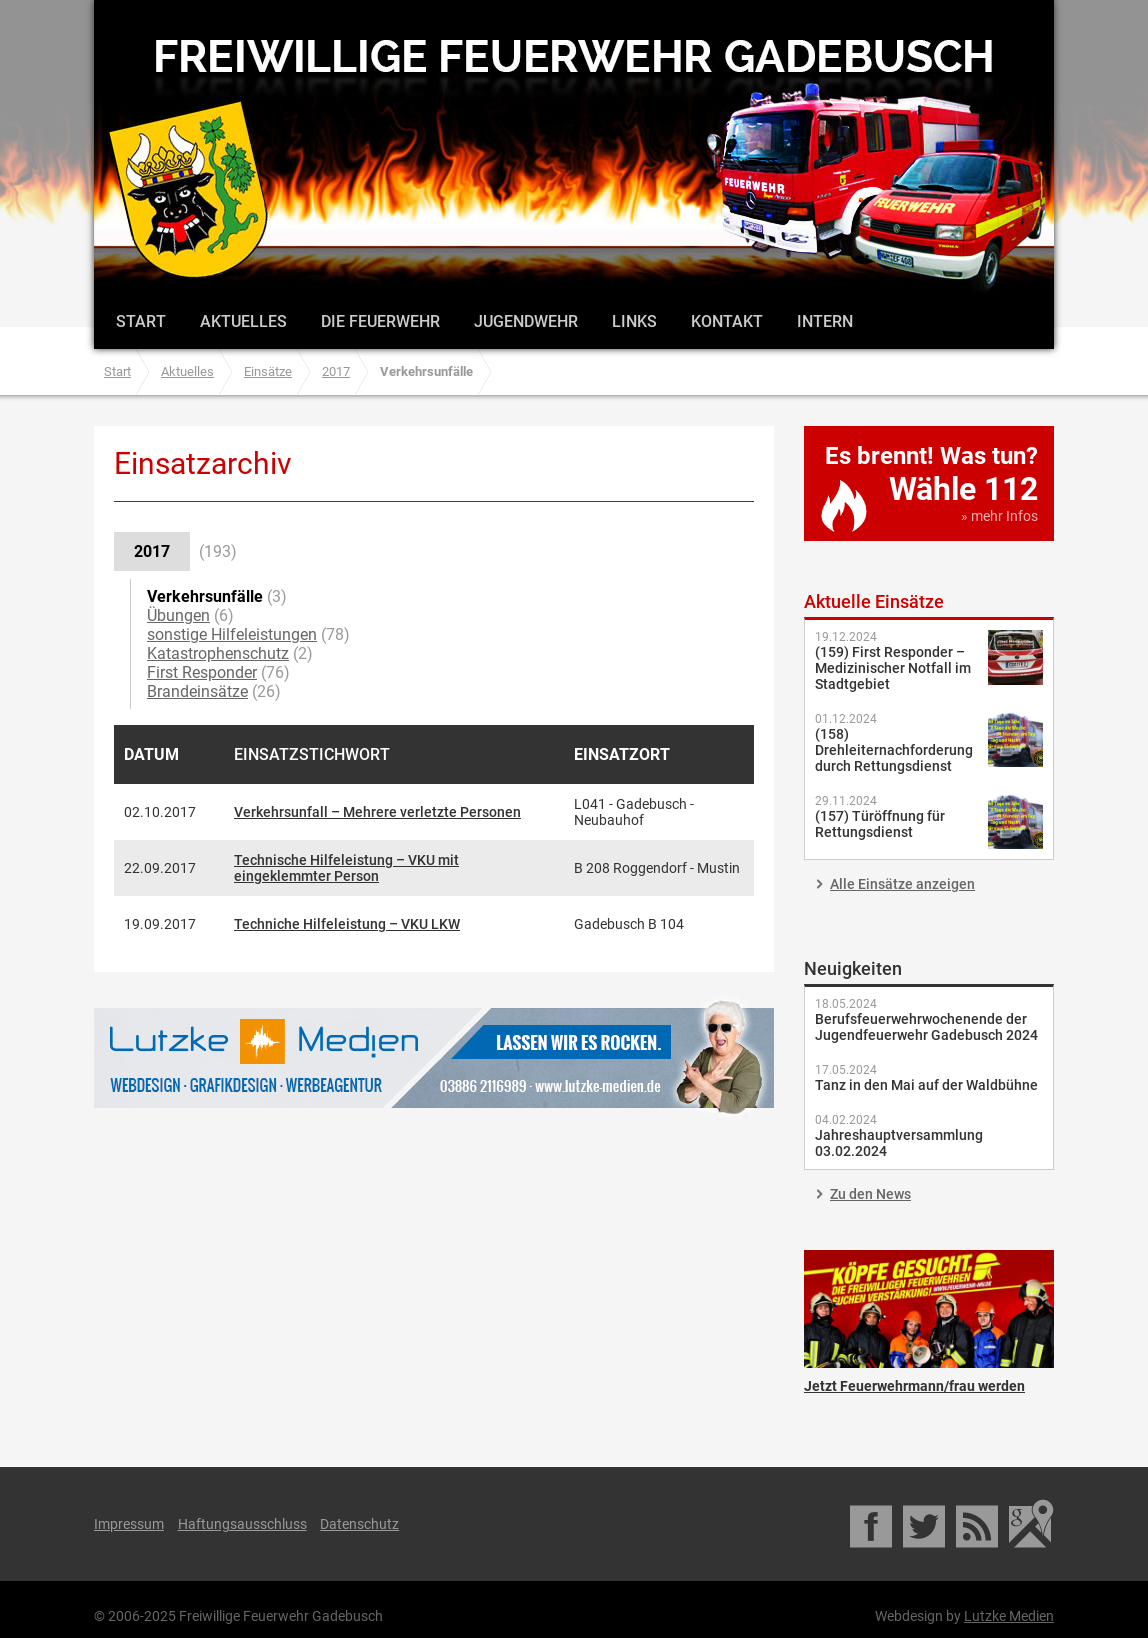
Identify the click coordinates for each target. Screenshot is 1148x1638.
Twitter (925, 1524)
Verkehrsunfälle (205, 596)
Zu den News (870, 1194)
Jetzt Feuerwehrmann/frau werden (929, 1309)
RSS (978, 1524)
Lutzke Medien (434, 1057)
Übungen (178, 615)
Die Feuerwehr (380, 321)
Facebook (872, 1524)
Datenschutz (359, 1524)
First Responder (202, 672)
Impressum (129, 1524)
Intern (825, 321)
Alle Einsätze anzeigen (902, 884)
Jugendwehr (526, 321)
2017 (336, 371)
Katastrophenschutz (218, 653)
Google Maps (1031, 1524)
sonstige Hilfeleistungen (232, 634)
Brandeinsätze (197, 691)
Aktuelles (243, 321)
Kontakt (727, 321)
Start (141, 321)
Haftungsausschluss (242, 1524)
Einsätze (268, 371)
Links (634, 321)
